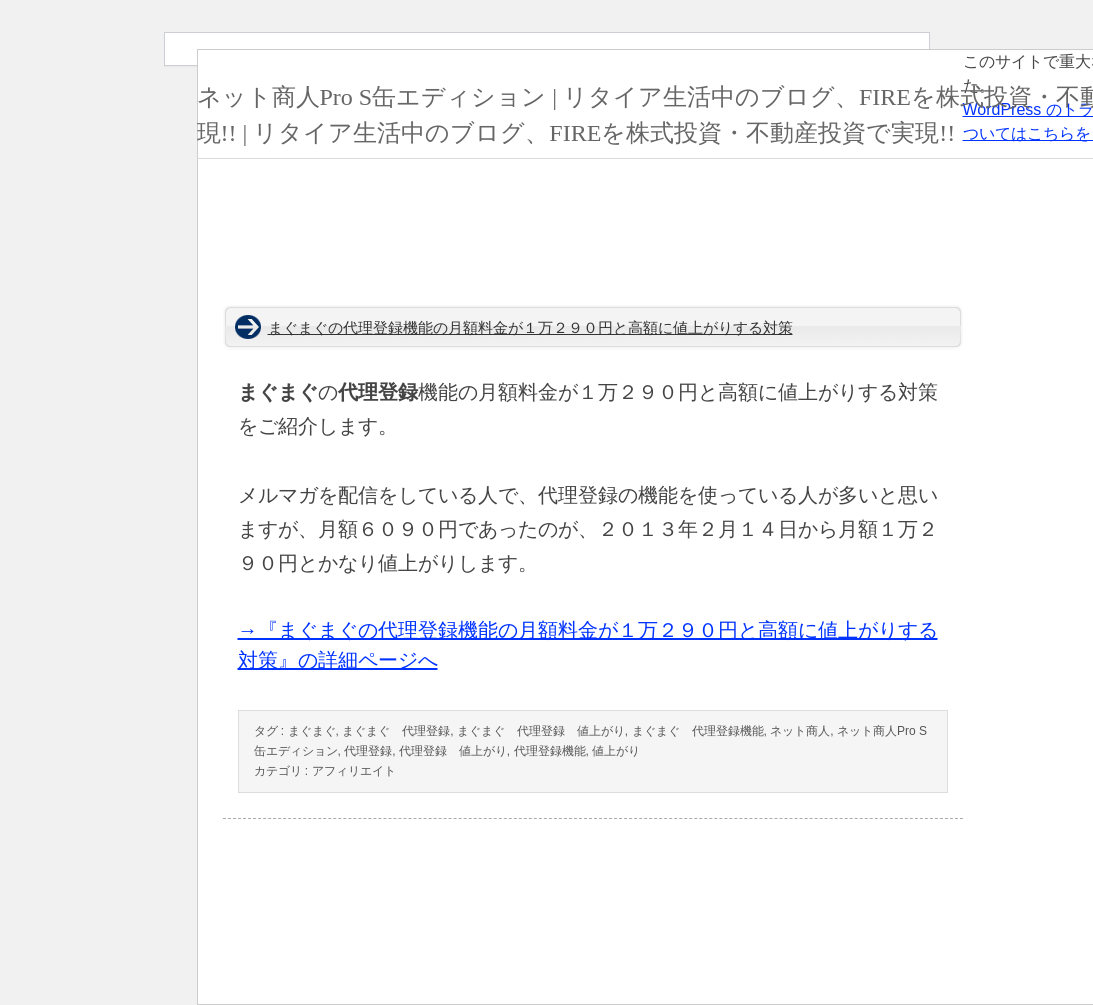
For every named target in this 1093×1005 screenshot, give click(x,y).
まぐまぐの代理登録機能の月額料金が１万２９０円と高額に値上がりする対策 (530, 328)
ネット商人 (800, 731)
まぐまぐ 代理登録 (396, 731)
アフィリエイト (354, 771)
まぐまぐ (312, 731)
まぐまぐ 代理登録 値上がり (541, 731)
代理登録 (368, 751)
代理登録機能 (550, 751)
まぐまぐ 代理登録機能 (698, 731)
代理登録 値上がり (453, 751)
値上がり (616, 751)
